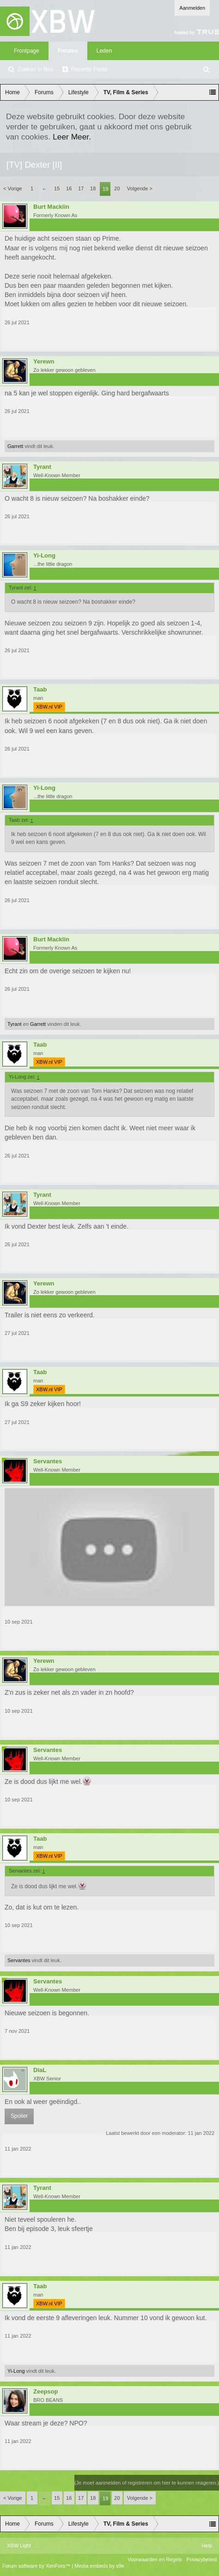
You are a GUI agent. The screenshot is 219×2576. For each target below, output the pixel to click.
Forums (68, 51)
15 (57, 188)
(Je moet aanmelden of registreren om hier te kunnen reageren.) (146, 2482)
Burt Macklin (51, 207)
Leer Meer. (72, 136)
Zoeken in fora (35, 69)
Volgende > (139, 188)
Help (206, 2545)
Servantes (47, 1461)
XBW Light (19, 2545)
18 (93, 188)
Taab (40, 689)
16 (69, 188)
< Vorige (12, 188)
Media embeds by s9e (99, 2566)
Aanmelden (192, 8)
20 (117, 188)
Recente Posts (89, 69)
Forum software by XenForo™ (37, 2566)
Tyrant (42, 467)
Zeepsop (45, 2391)
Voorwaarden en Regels (155, 2559)
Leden (104, 51)
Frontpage (26, 51)
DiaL (39, 2070)
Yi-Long (44, 555)
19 (105, 189)
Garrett (15, 446)
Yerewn (44, 361)
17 (81, 188)
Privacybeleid (202, 2559)
